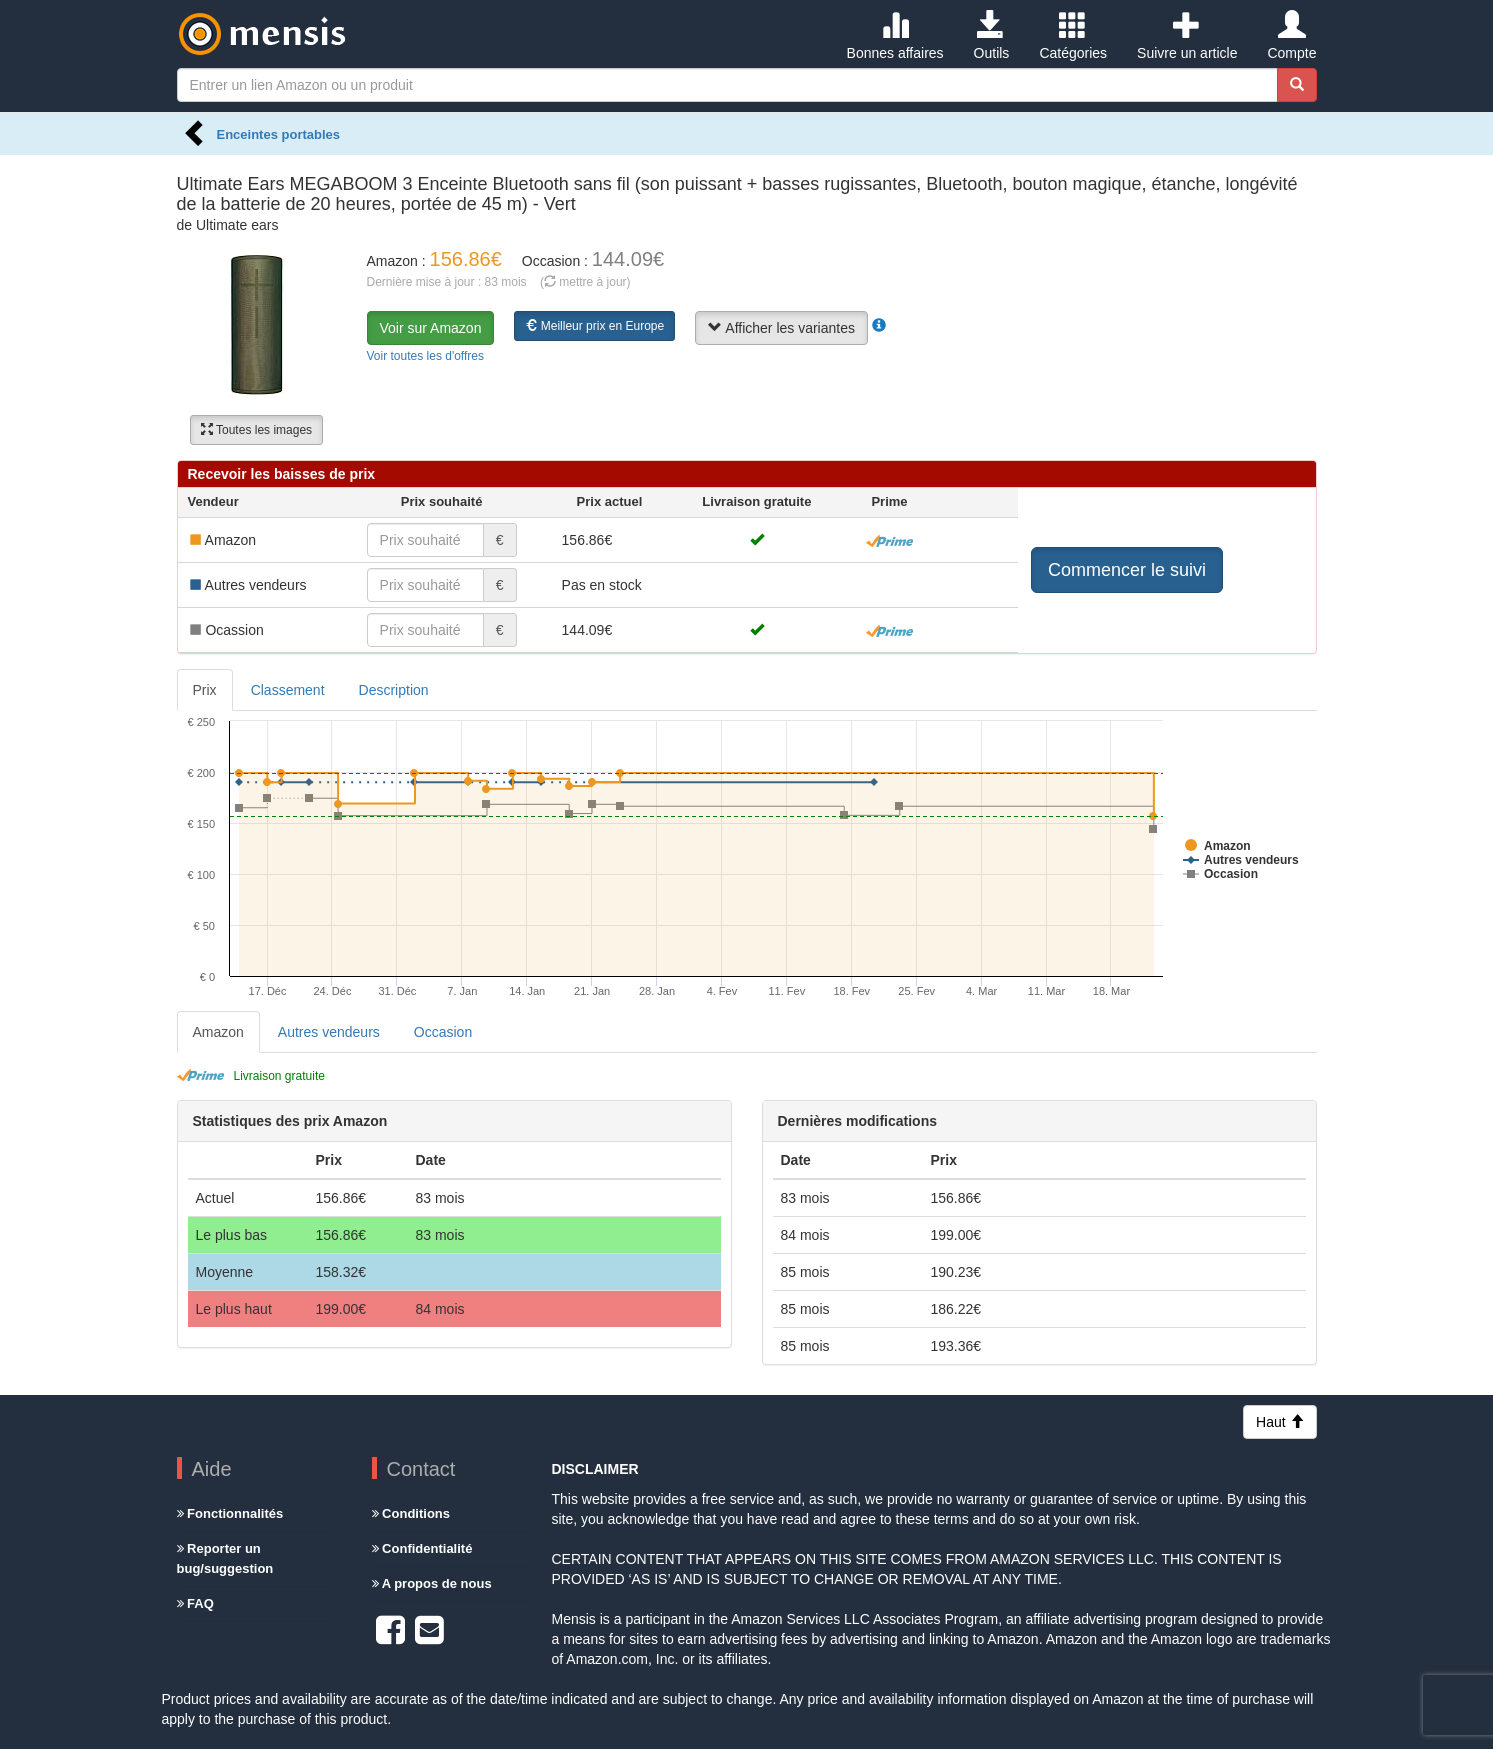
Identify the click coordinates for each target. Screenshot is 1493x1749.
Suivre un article (1187, 36)
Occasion (443, 1032)
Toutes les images (256, 430)
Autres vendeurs (329, 1032)
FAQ (195, 1603)
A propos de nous (432, 1583)
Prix (205, 690)
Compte (1291, 36)
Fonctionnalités (230, 1513)
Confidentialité (422, 1548)
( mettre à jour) (585, 282)
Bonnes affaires (895, 36)
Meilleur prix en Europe (594, 326)
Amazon (218, 1032)
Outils (992, 36)
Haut (1279, 1422)
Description (394, 690)
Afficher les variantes (781, 328)
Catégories (1073, 36)
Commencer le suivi (1127, 570)
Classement (288, 690)
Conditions (411, 1513)
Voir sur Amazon (431, 328)
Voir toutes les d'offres (425, 356)
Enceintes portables (279, 134)
